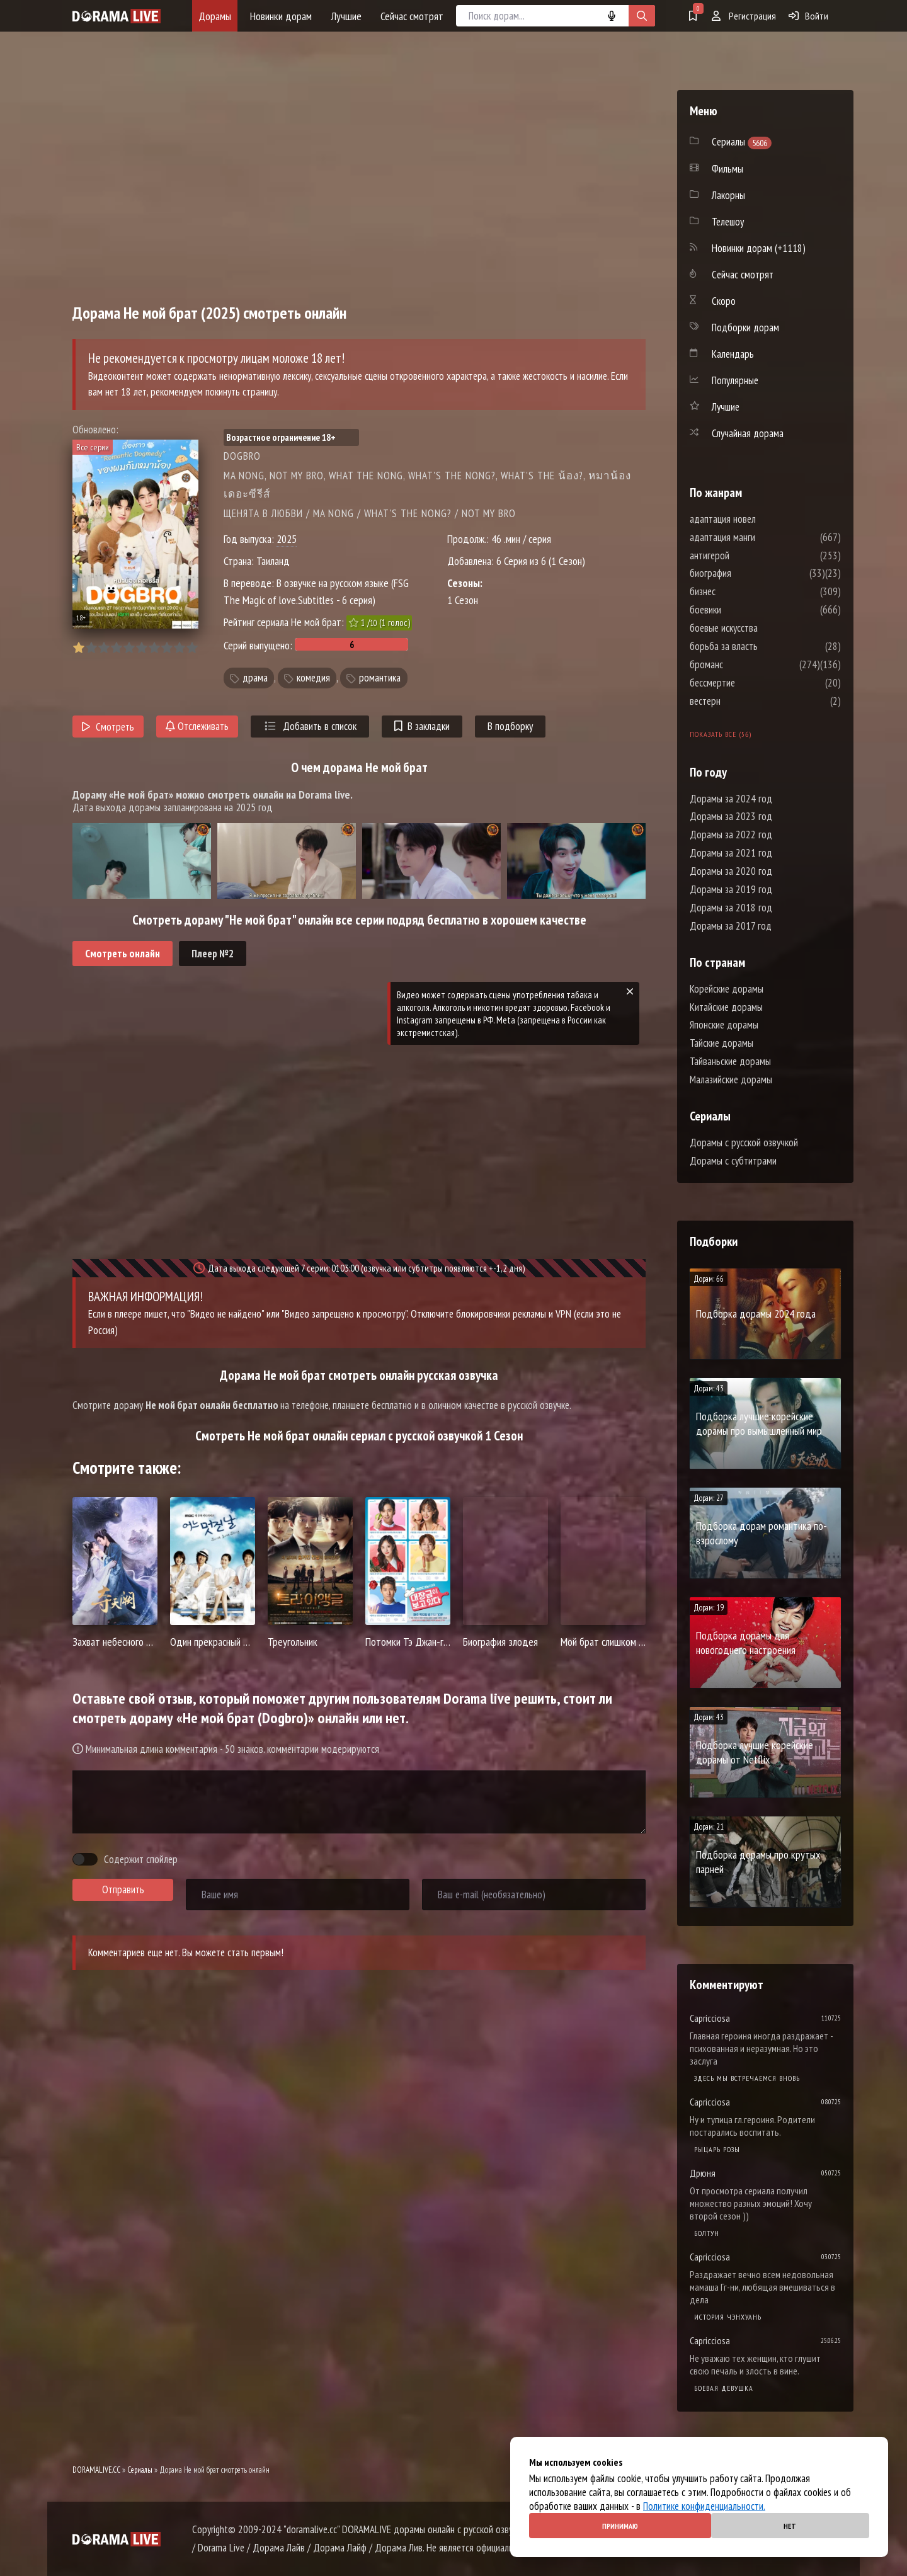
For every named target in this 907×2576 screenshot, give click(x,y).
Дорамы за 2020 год (731, 871)
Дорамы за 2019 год (731, 889)
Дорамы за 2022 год (731, 834)
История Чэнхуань (728, 2317)
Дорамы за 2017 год (731, 926)
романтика (380, 678)
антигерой (747, 555)
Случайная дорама (748, 433)
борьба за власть (761, 646)
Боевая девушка (723, 2388)
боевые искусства (761, 628)
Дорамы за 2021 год (731, 853)
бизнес (740, 591)
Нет (790, 2526)
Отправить (123, 1889)
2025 (287, 539)
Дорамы (214, 16)
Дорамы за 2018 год (731, 908)
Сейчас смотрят (411, 16)
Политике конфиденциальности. (704, 2506)
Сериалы (139, 2470)
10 (191, 647)
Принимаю (620, 2526)
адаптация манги (760, 537)
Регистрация (744, 15)
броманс (744, 664)
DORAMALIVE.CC (96, 2470)
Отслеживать (197, 726)
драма (255, 678)
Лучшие (346, 16)
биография (748, 573)
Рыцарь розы (717, 2149)
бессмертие (750, 683)
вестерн (743, 701)
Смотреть (108, 727)
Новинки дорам (281, 16)
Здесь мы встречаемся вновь (747, 2078)
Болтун (706, 2233)
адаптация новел (760, 519)
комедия (313, 678)
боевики (743, 610)
